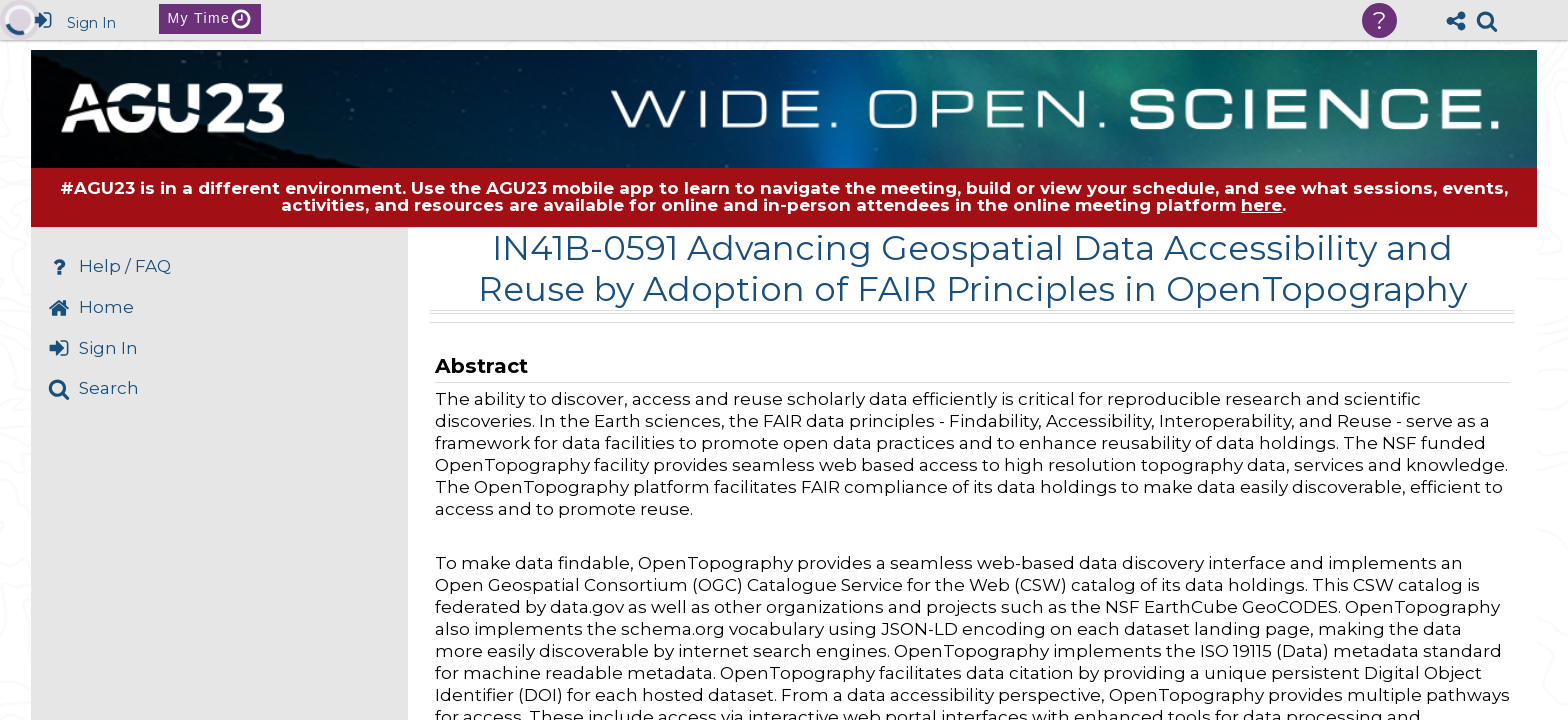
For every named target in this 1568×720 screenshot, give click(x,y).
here (1261, 205)
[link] (1487, 21)
